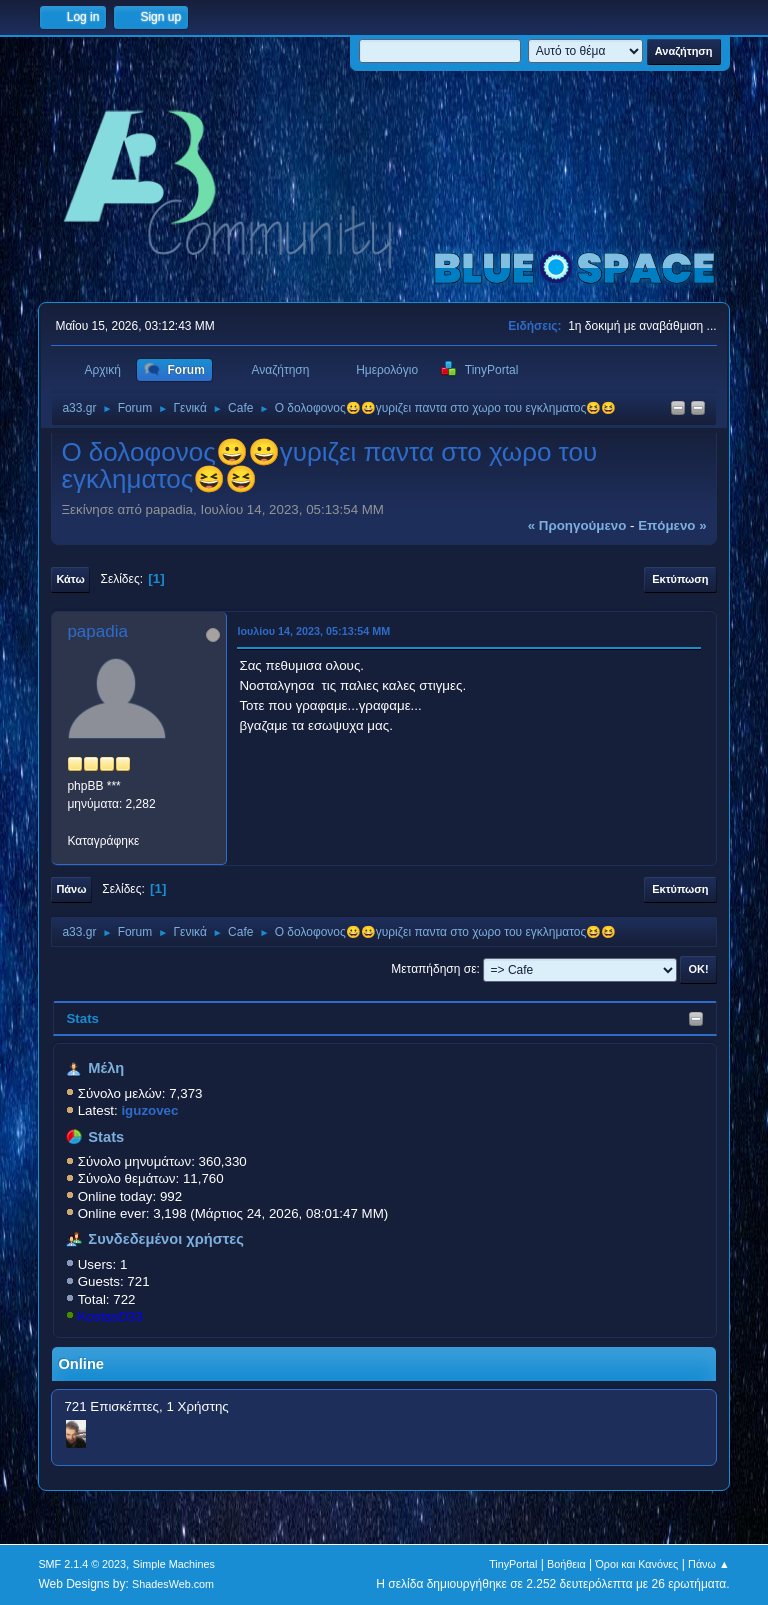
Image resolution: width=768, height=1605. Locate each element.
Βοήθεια (566, 1564)
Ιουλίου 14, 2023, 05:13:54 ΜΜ (313, 631)
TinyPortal (513, 1564)
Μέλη (106, 1068)
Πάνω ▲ (709, 1564)
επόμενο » (672, 525)
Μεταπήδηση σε (433, 969)
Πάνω (71, 889)
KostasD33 (110, 1316)
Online (81, 1364)
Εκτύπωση (680, 579)
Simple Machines (174, 1564)
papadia (97, 631)
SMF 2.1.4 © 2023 (82, 1564)
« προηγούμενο (577, 525)
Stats (82, 1018)
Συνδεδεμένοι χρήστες (166, 1239)
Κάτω (70, 579)
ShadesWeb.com (173, 1584)
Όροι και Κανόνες (636, 1564)
